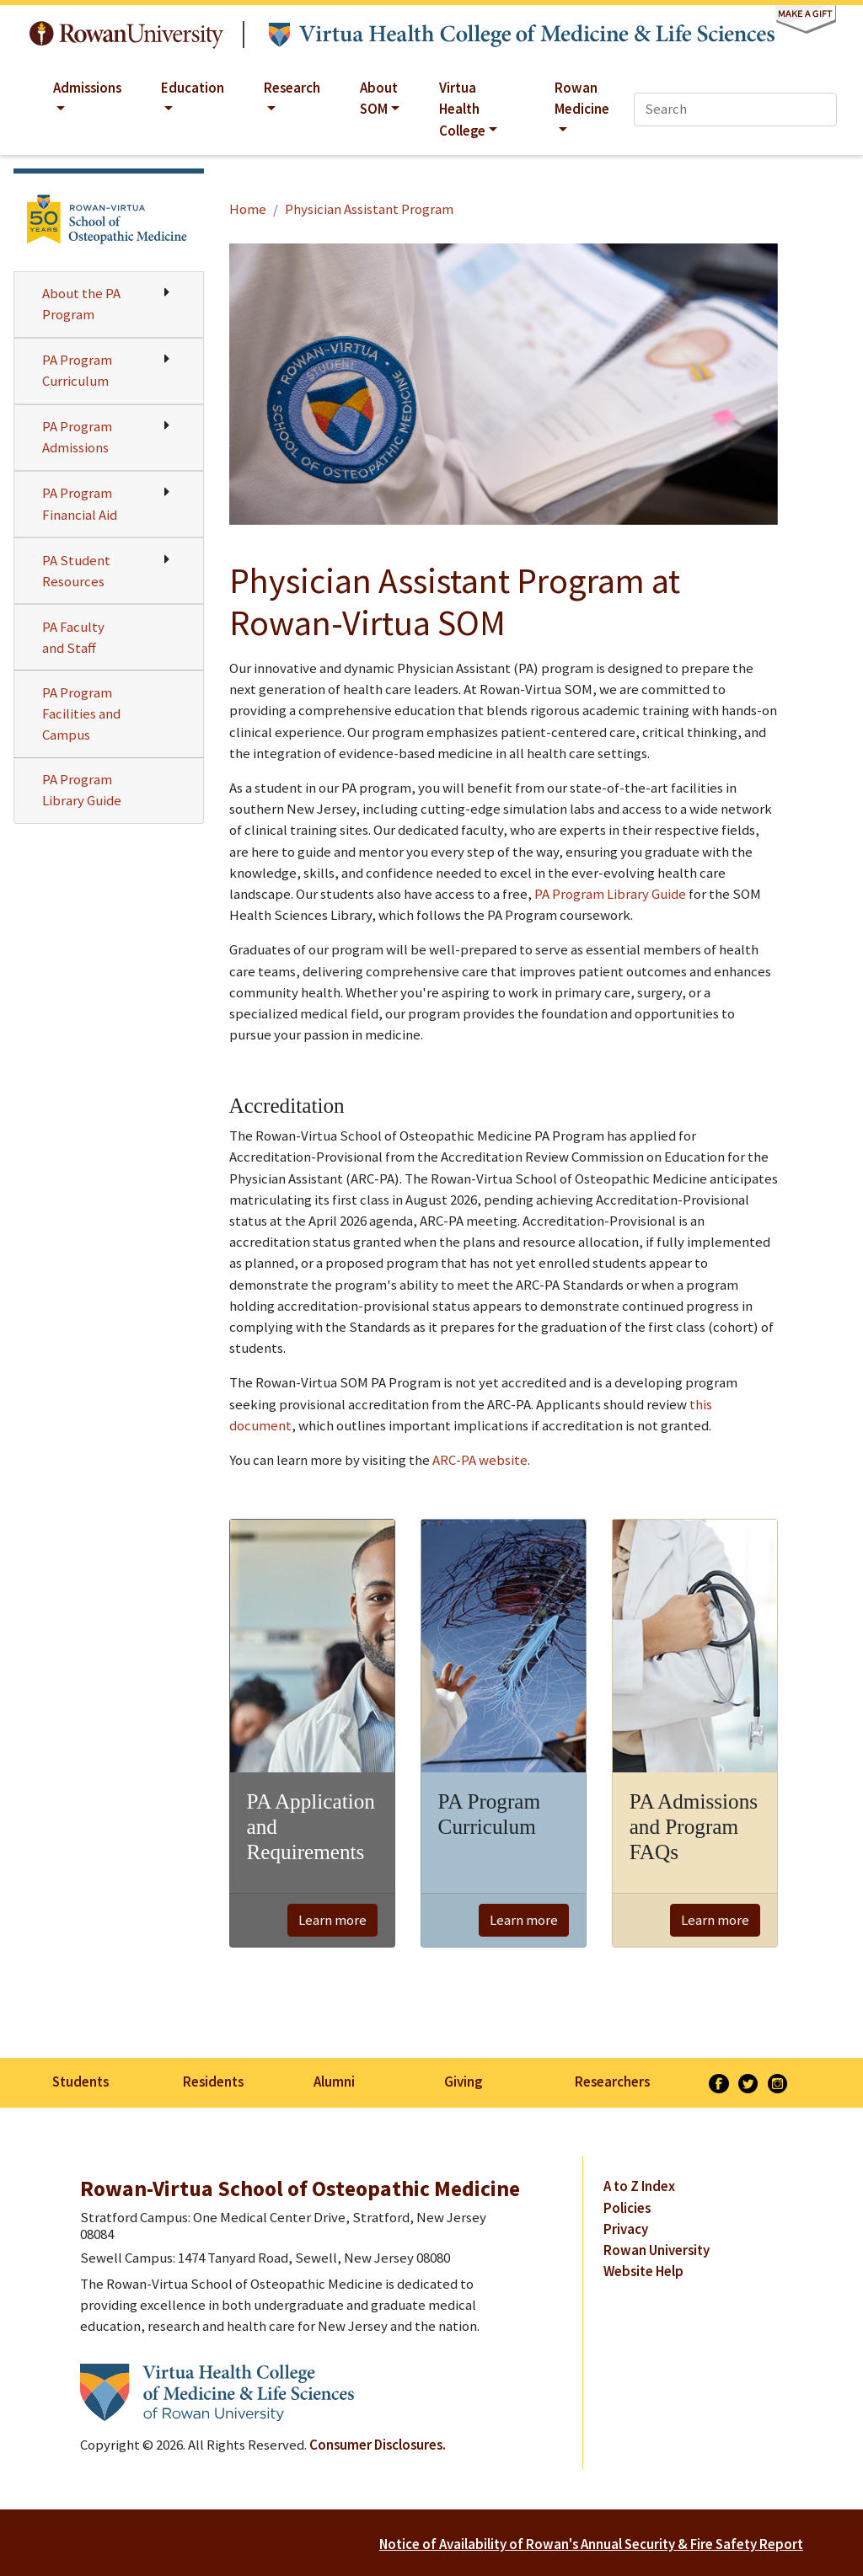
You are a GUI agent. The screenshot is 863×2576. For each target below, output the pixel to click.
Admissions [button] (87, 87)
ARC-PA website (480, 1460)
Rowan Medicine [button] (582, 98)
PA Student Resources (76, 571)
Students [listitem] (80, 2081)
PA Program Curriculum (77, 370)
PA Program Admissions (77, 437)
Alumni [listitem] (334, 2081)
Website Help (643, 2271)
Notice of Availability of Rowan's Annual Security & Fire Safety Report (591, 2544)
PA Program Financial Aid (79, 503)
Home (247, 209)
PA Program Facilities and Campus (81, 713)
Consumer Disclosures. (377, 2444)
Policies (627, 2208)
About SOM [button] (379, 98)
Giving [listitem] (463, 2081)
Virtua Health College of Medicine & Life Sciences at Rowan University (522, 35)
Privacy (625, 2229)
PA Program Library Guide (81, 790)
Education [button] (192, 87)
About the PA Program (81, 303)
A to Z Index (639, 2186)
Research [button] (292, 87)
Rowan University (126, 35)
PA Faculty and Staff (73, 637)
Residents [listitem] (213, 2081)
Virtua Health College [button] (462, 108)
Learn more (332, 1920)
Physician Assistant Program (369, 209)
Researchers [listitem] (612, 2081)
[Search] (735, 109)
